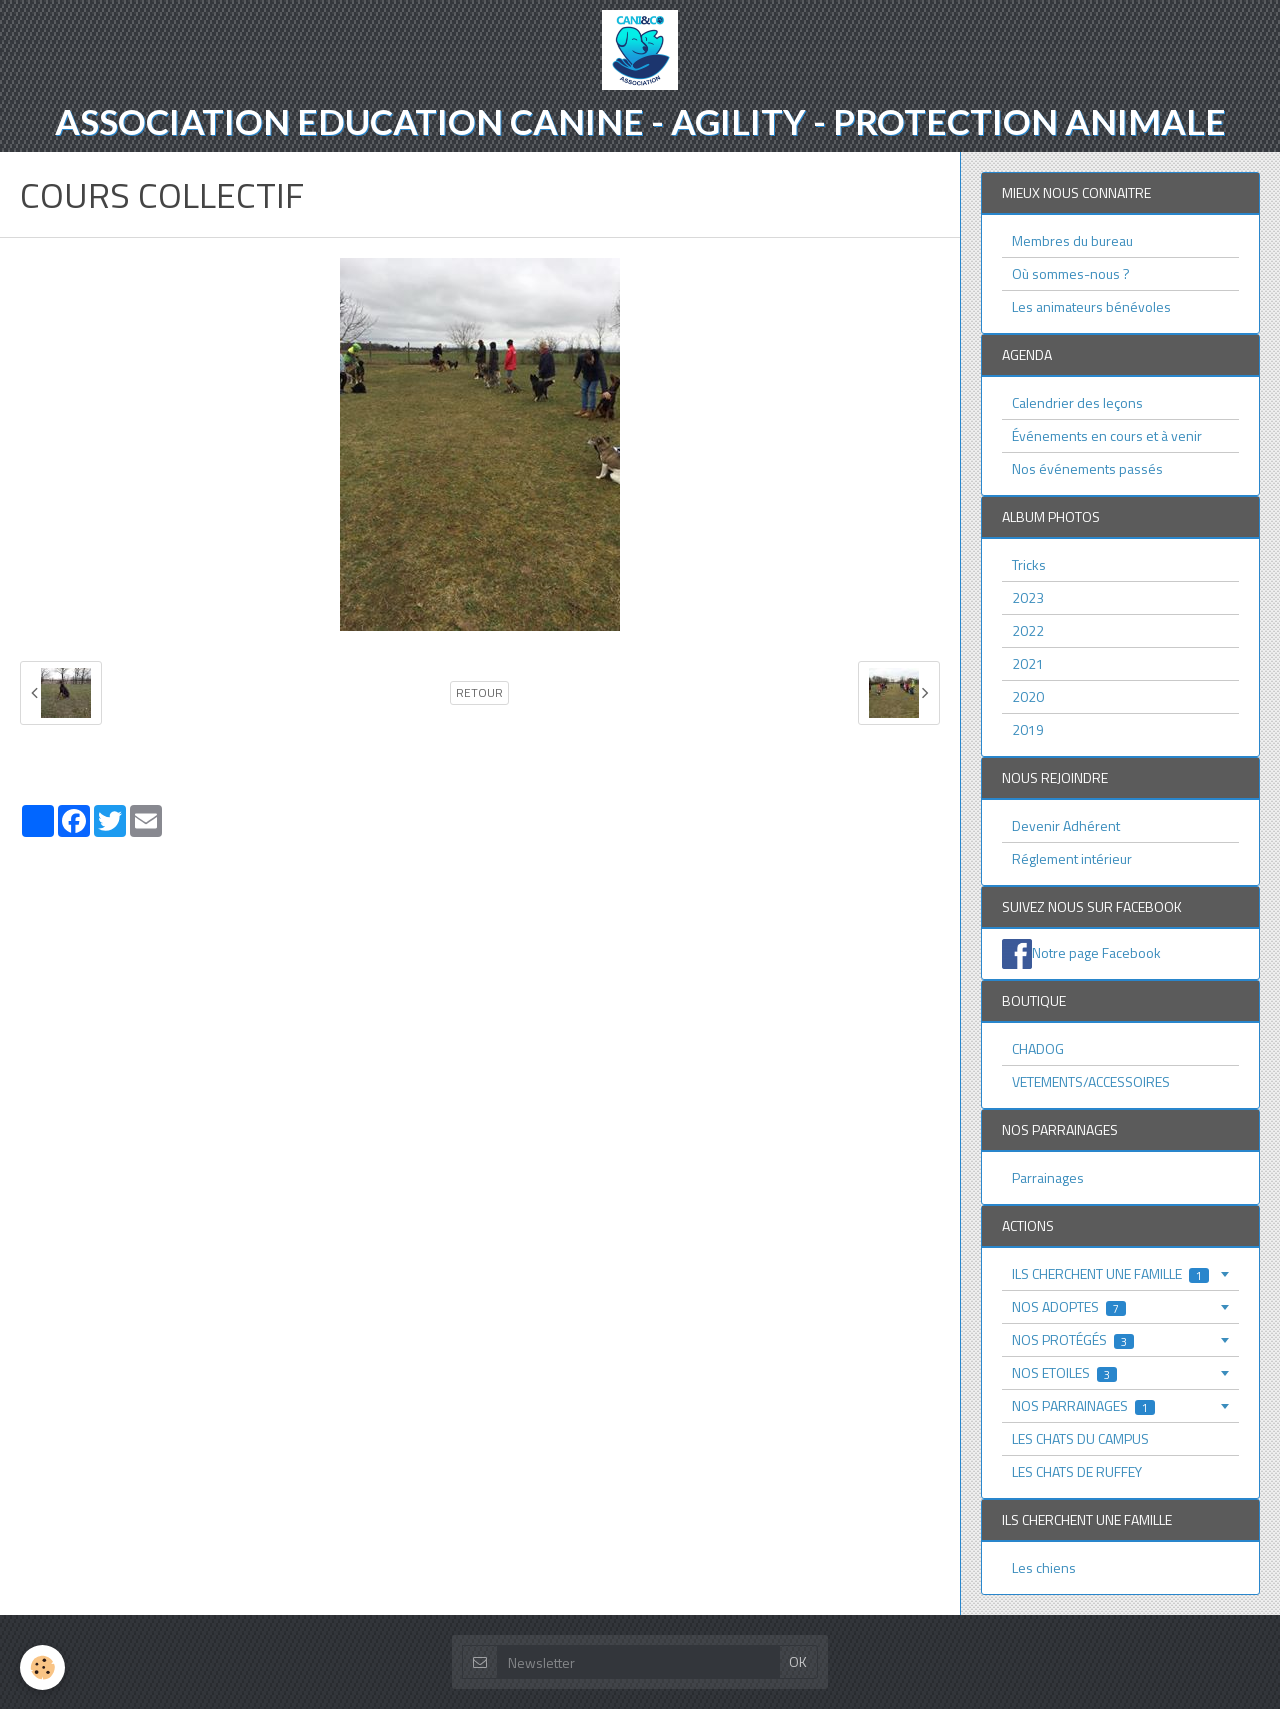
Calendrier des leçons (1077, 402)
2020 (1028, 696)
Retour (479, 693)
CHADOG (1038, 1048)
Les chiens (1044, 1567)
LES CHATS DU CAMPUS (1080, 1438)
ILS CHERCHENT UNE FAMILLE (1110, 1273)
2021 (1028, 663)
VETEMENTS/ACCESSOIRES (1091, 1081)
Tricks (1029, 564)
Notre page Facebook (1096, 952)
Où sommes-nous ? (1071, 273)
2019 (1028, 729)
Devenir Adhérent (1066, 825)
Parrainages (1048, 1177)
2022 (1028, 630)
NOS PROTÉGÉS (1073, 1339)
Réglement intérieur (1072, 858)
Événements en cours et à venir (1107, 435)
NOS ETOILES (1064, 1372)
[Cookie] (42, 1667)
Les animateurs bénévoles (1091, 306)
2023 (1028, 597)
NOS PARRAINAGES (1083, 1405)
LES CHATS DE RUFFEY (1077, 1471)
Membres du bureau (1072, 240)
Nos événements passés (1087, 468)
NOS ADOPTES (1069, 1306)
